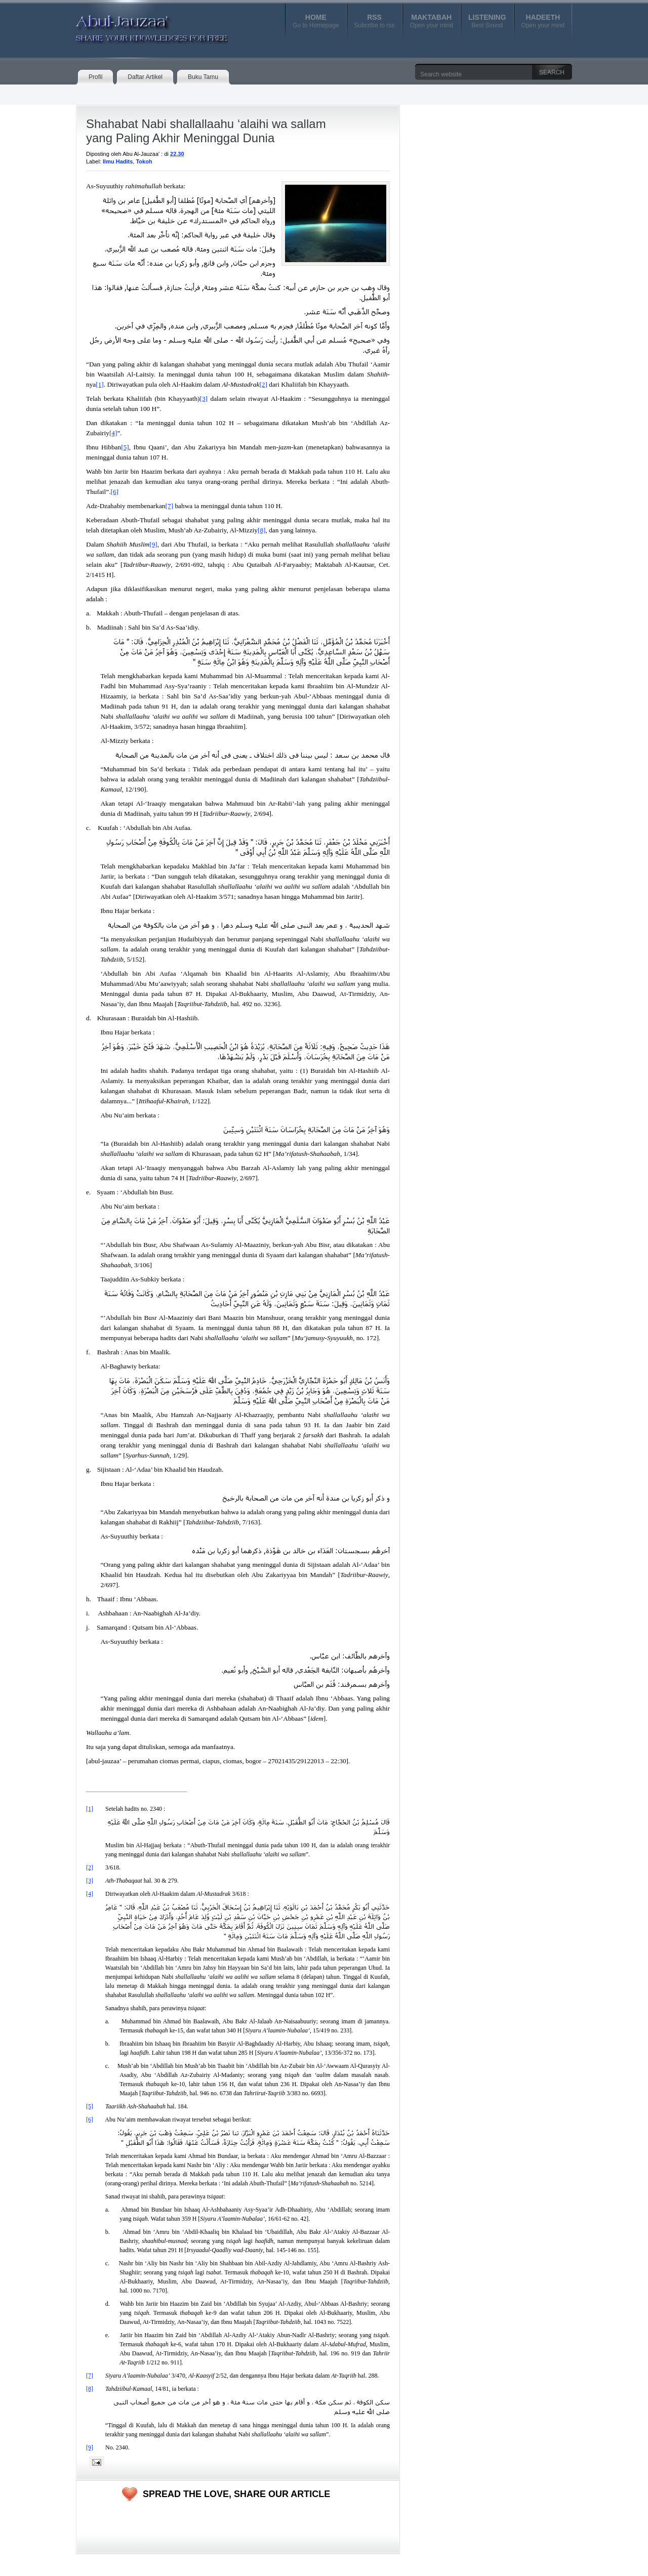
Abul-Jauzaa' (141, 25)
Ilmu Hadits (118, 161)
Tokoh (144, 161)
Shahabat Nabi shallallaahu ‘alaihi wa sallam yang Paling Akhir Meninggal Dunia (206, 131)
